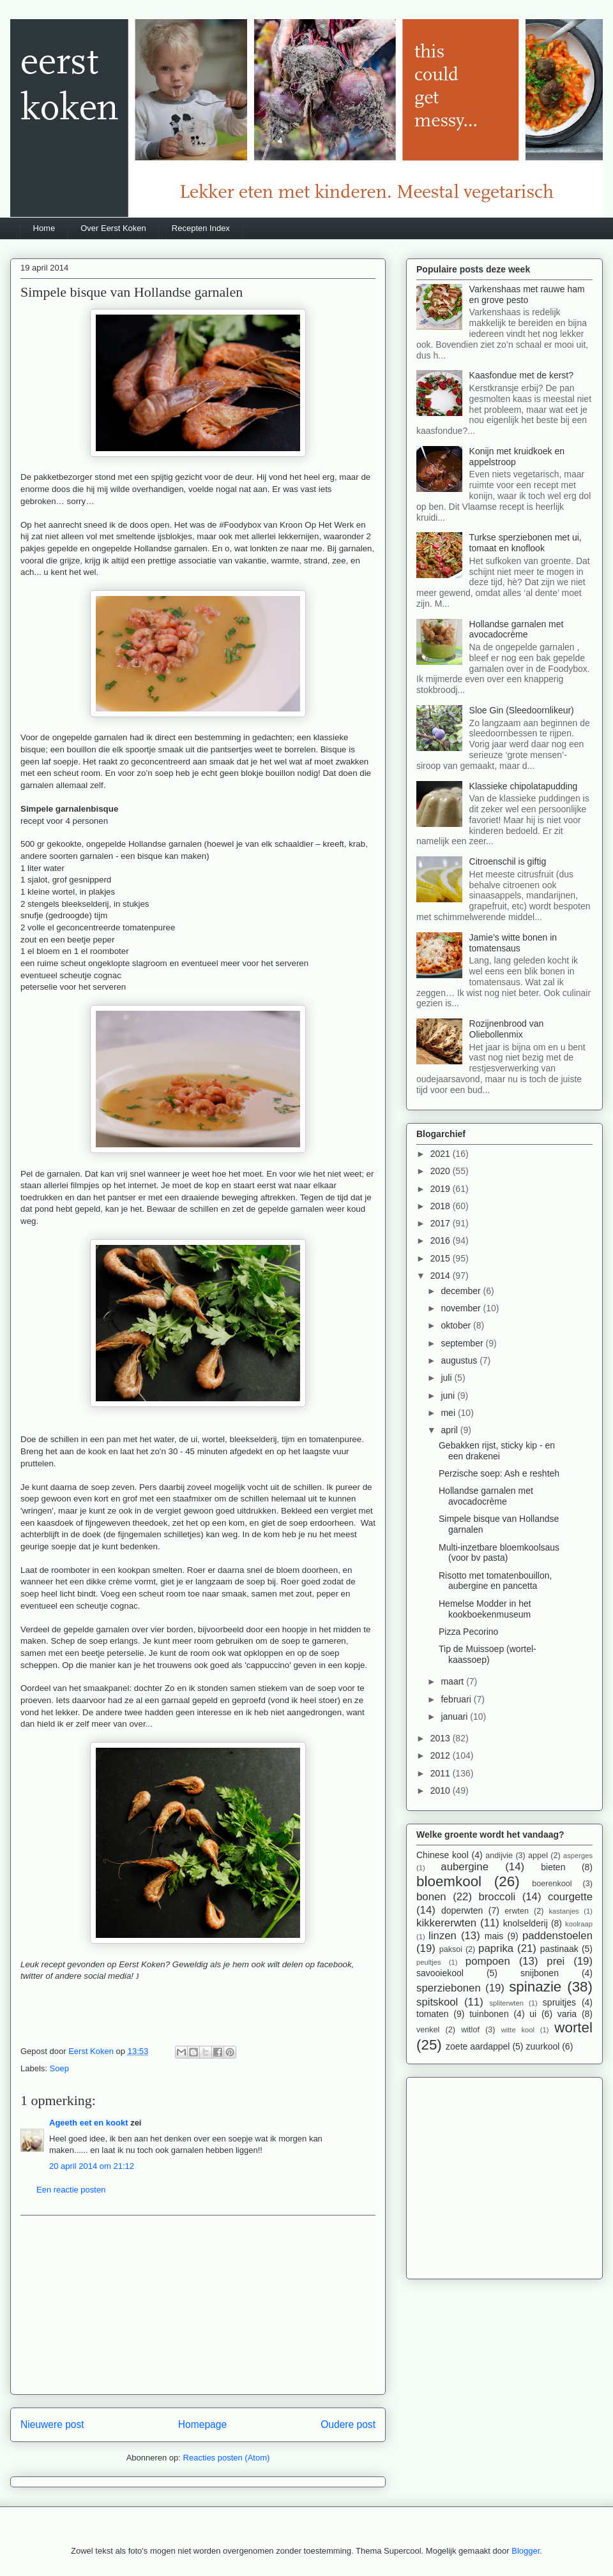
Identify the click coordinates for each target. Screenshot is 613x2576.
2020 (441, 1171)
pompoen (487, 1961)
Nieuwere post (52, 2424)
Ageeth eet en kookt (88, 2122)
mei (449, 1413)
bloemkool (448, 1881)
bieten (553, 1867)
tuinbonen (489, 2014)
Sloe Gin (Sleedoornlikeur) (521, 710)
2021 (441, 1154)
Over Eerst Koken (113, 228)
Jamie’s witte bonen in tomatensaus (513, 942)
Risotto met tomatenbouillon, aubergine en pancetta (495, 1580)
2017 (441, 1223)
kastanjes (564, 1911)
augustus (460, 1360)
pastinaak (559, 1949)
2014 (441, 1275)
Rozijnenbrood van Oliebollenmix (506, 1028)
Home (44, 228)
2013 (441, 1738)
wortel (573, 2028)
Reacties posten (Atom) (226, 2457)
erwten (516, 1911)
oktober (457, 1325)
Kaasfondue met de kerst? (521, 375)
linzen (442, 1936)
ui (532, 2014)
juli (447, 1378)
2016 (441, 1240)
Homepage (202, 2424)
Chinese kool (442, 1855)
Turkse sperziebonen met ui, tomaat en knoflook (525, 542)
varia (567, 2014)
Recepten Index (201, 228)
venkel (427, 2029)
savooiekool (440, 1973)
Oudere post (348, 2424)
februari (457, 1699)
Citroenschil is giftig (508, 861)
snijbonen (539, 1973)
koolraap (579, 1924)
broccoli (496, 1897)
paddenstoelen (557, 1936)
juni (449, 1395)
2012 (441, 1755)
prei (555, 1961)
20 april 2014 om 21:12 (91, 2166)
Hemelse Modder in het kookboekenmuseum (485, 1608)
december (462, 1291)
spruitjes (559, 2002)
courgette (570, 1897)
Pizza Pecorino (468, 1632)
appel (538, 1855)
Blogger (525, 2551)
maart (453, 1681)
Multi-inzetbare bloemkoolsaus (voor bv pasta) (499, 1552)
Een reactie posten (70, 2189)
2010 (441, 1790)
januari (455, 1716)
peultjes (428, 1962)
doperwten (462, 1910)
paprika (495, 1948)
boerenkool (551, 1883)
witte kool (517, 2030)
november (462, 1308)
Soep (59, 2068)
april (450, 1430)
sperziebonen (448, 1988)
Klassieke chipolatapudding (523, 786)
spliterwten (506, 2003)
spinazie (535, 1987)
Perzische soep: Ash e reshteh (499, 1473)
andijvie (499, 1855)
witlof (470, 2029)
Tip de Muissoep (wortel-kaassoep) (487, 1654)
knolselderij (525, 1923)
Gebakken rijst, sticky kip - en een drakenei (497, 1450)
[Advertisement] (198, 2305)
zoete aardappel (478, 2046)
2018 (441, 1206)
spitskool (437, 2002)
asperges (578, 1855)
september (463, 1343)
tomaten (432, 2014)
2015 (441, 1258)
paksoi (450, 1949)
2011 (441, 1773)
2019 (441, 1189)
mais (494, 1936)
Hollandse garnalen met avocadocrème (516, 629)
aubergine (464, 1867)
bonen (431, 1897)
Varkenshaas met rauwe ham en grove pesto (527, 294)
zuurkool (542, 2046)
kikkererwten (446, 1923)
